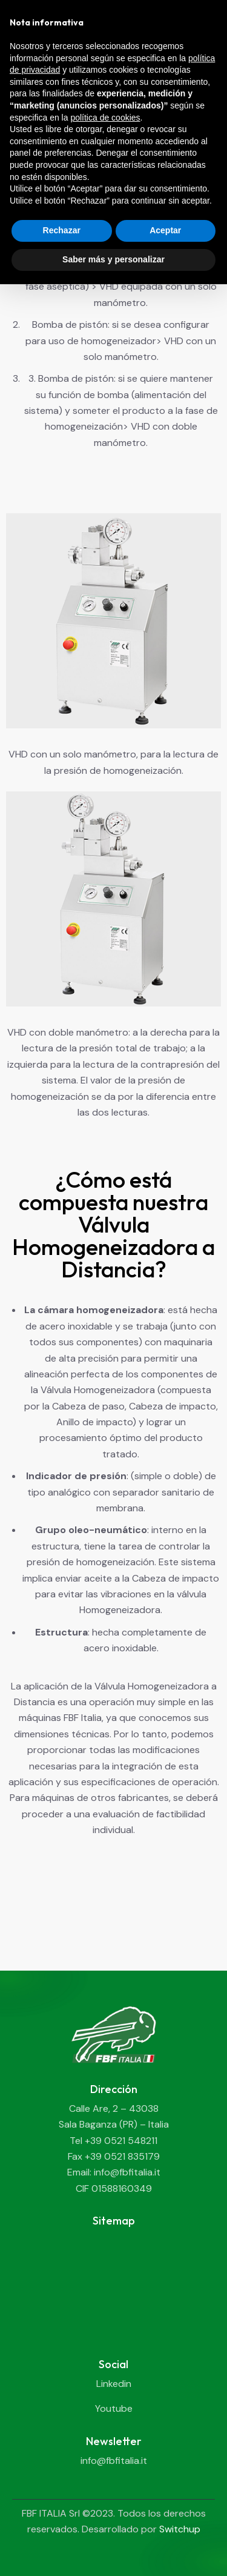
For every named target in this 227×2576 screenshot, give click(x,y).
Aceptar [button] (165, 230)
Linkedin (113, 2383)
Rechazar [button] (62, 230)
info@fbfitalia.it (114, 2460)
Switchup (179, 2529)
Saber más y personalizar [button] (113, 259)
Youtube (114, 2408)
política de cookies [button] (105, 117)
